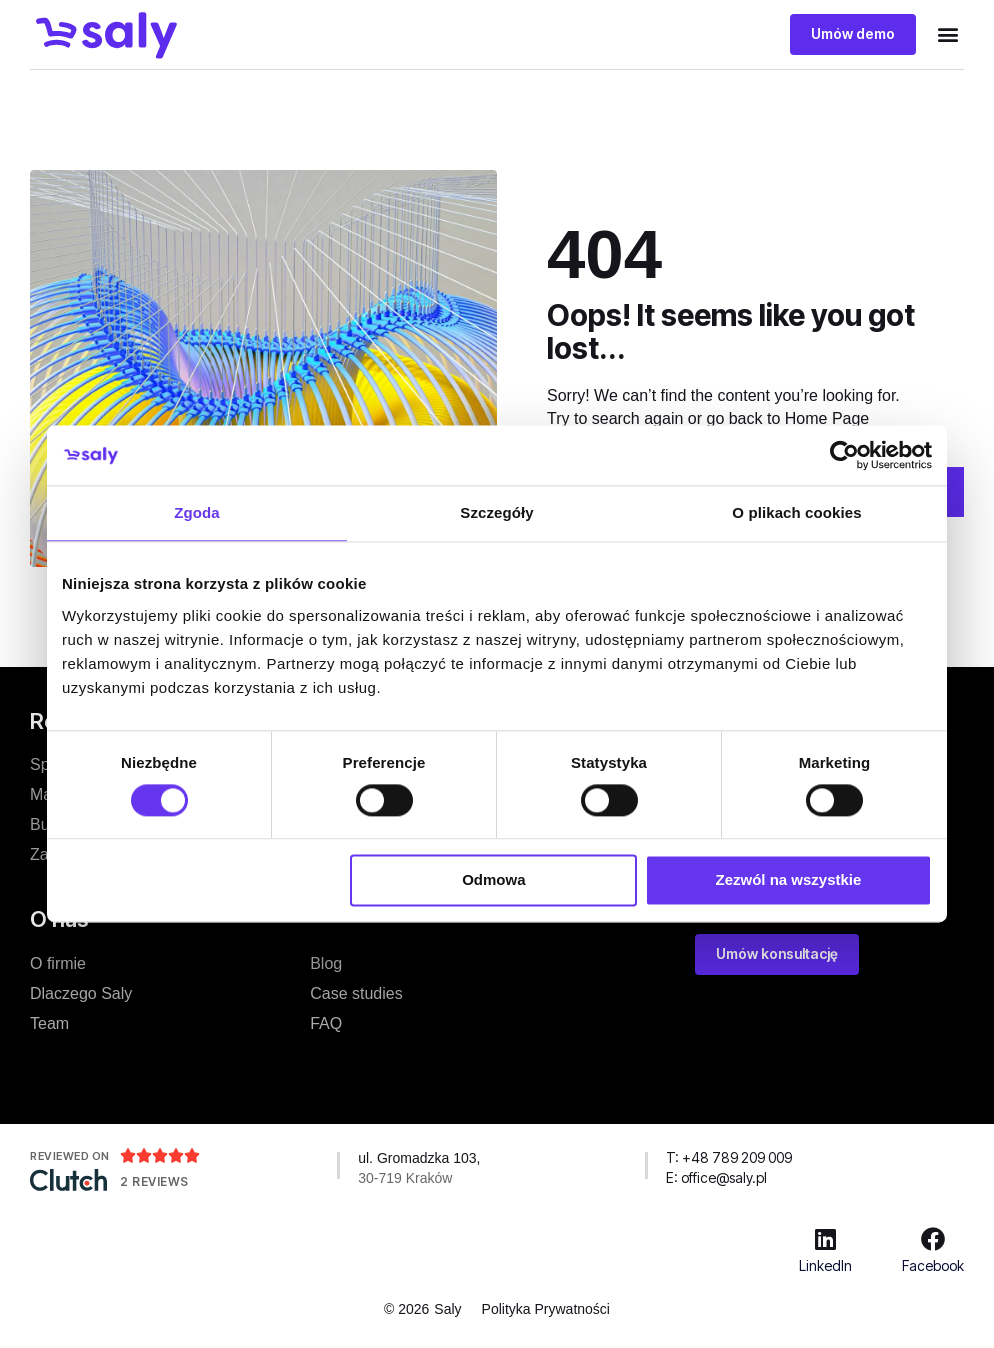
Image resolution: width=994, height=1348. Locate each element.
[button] (947, 34)
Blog (326, 962)
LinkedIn (825, 1264)
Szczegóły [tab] (496, 512)
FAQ (326, 1022)
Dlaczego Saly (81, 992)
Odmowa (493, 880)
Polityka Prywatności (546, 1308)
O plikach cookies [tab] (796, 512)
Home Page (827, 417)
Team (49, 1022)
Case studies (356, 992)
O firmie (58, 962)
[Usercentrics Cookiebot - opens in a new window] (844, 455)
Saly (447, 1308)
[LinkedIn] (826, 1238)
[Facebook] (933, 1238)
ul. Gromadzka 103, (419, 1157)
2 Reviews (154, 1180)
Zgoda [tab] (197, 512)
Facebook (933, 1264)
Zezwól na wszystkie (789, 880)
